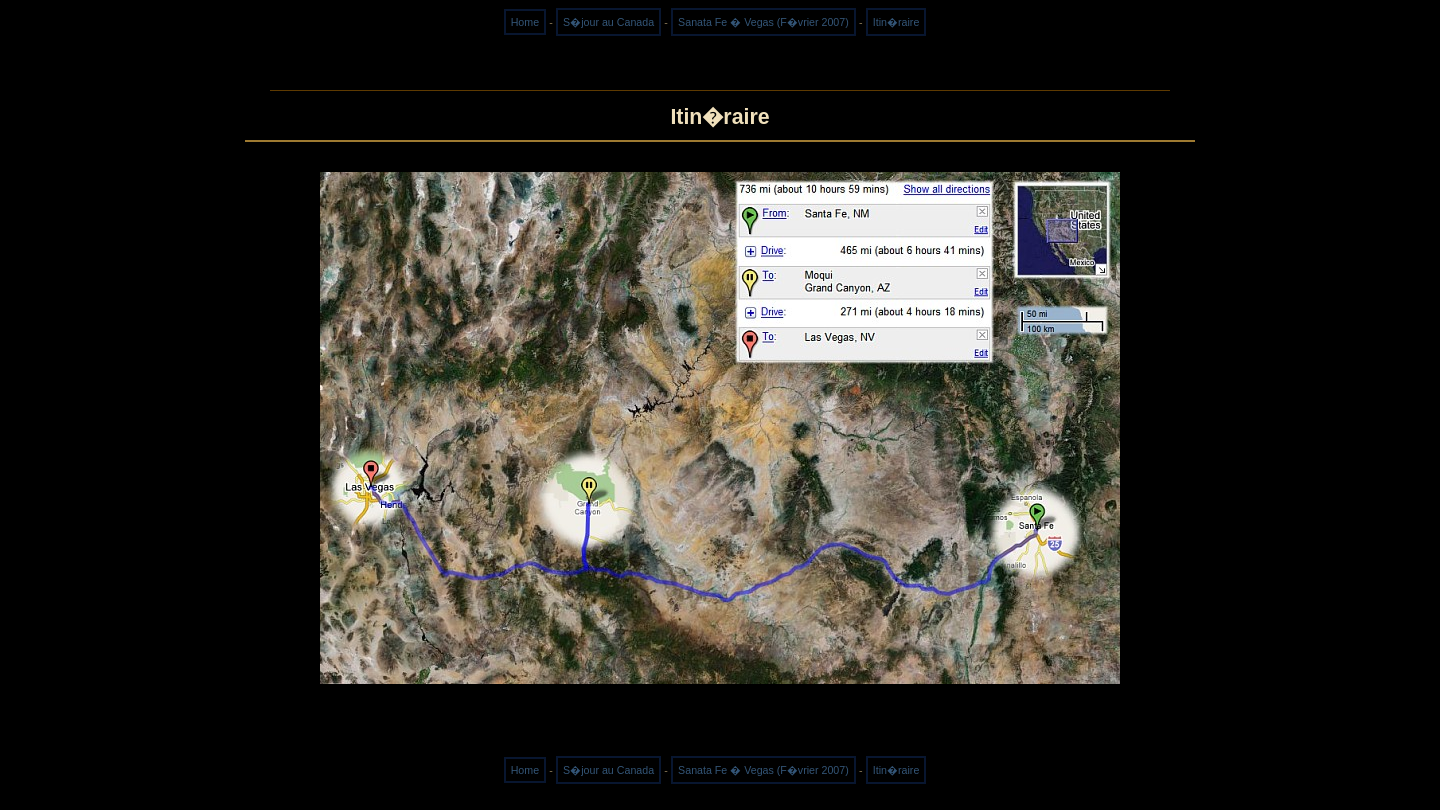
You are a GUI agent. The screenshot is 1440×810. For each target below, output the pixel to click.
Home (525, 22)
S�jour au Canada (608, 22)
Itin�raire (896, 22)
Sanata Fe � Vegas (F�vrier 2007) (763, 22)
